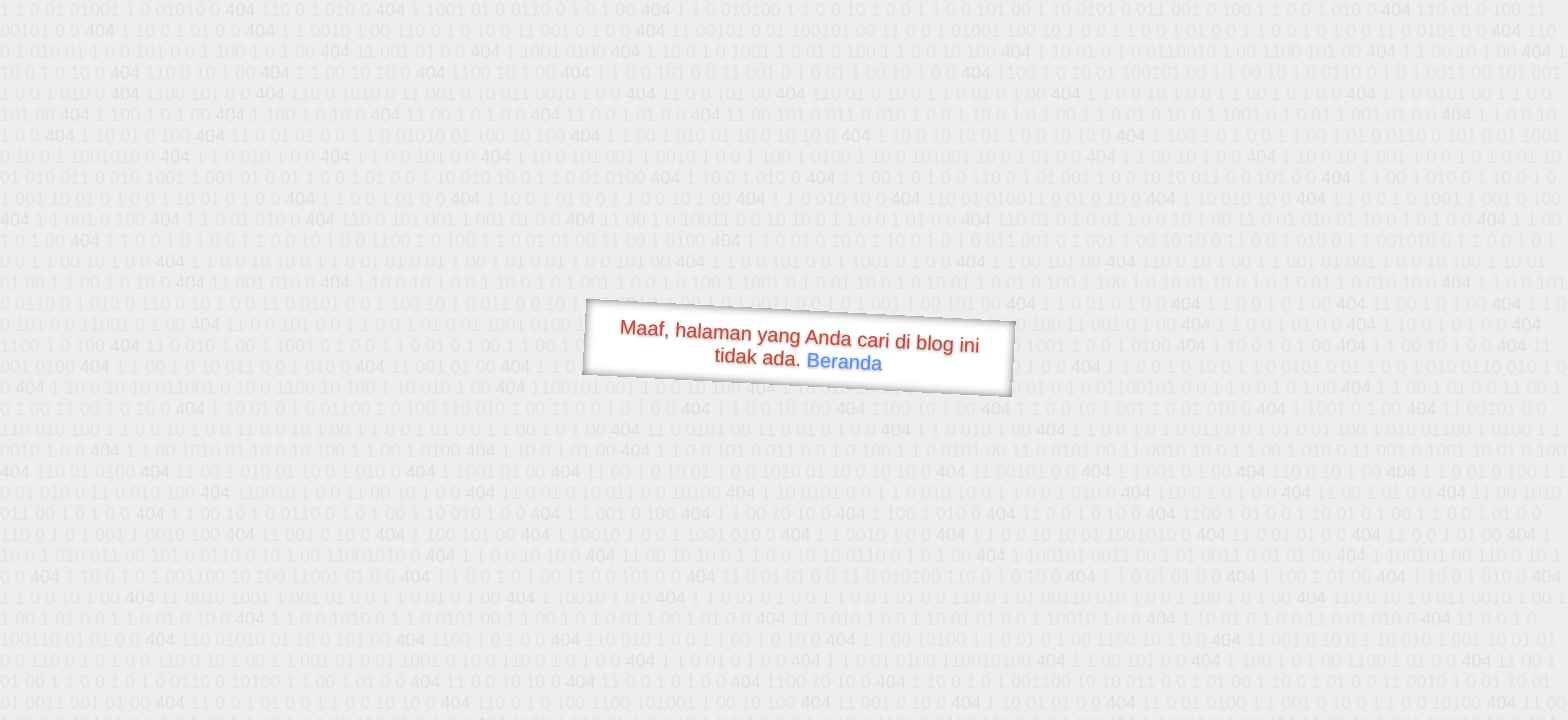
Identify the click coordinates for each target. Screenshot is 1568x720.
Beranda (844, 361)
